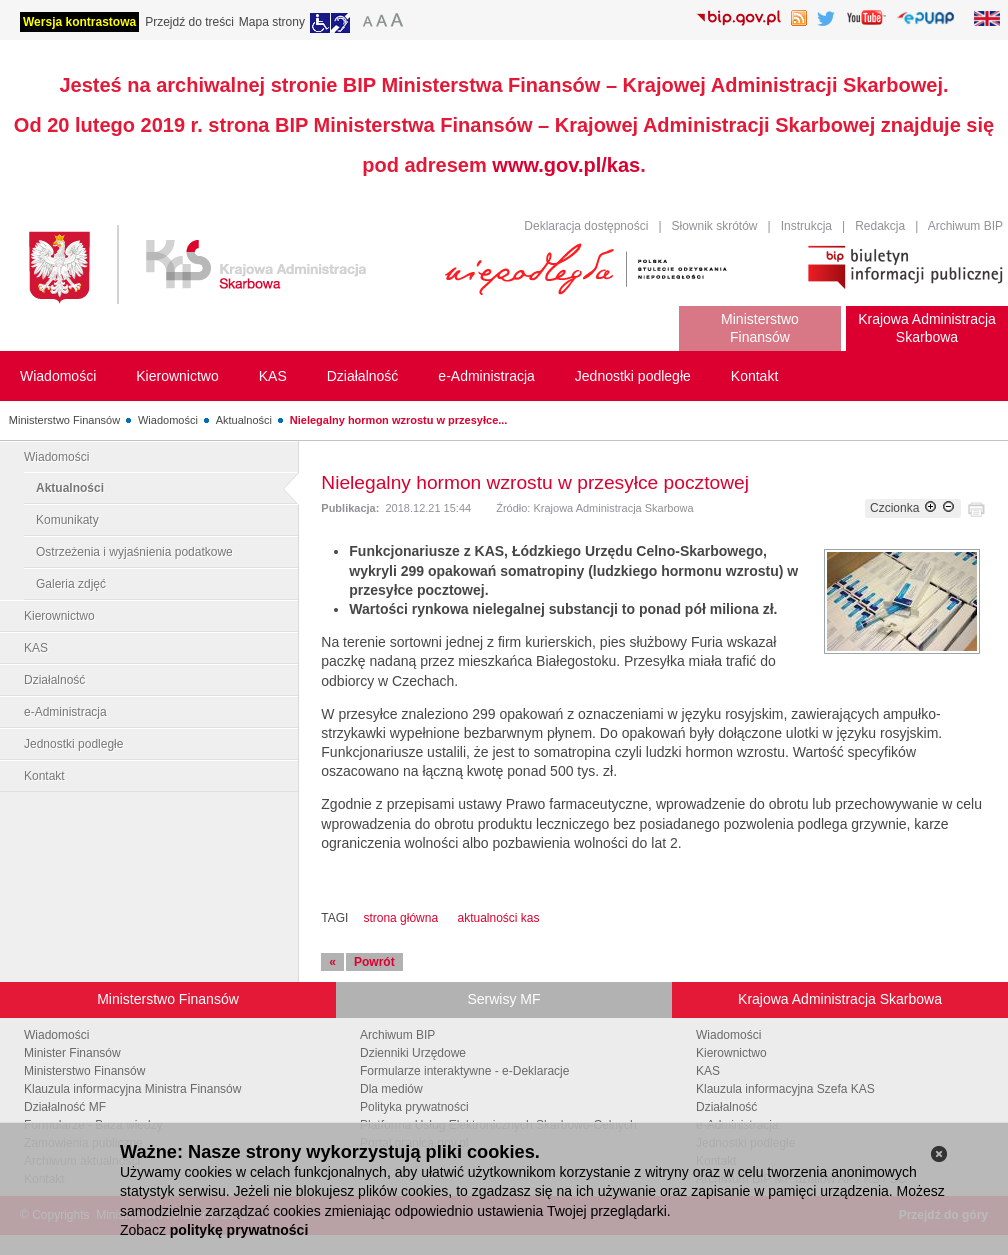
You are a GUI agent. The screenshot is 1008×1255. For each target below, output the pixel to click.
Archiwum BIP (965, 226)
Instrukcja (806, 226)
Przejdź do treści (189, 22)
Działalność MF (65, 1107)
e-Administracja (65, 712)
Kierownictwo (59, 616)
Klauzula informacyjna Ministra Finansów (132, 1089)
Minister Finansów (72, 1053)
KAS (36, 648)
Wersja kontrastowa (79, 22)
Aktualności (244, 420)
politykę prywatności (239, 1230)
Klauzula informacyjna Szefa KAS (785, 1089)
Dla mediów (391, 1089)
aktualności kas (498, 918)
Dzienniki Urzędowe (413, 1053)
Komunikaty (67, 520)
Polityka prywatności (414, 1107)
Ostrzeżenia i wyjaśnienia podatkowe (134, 552)
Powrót (374, 962)
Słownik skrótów (715, 226)
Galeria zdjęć (71, 584)
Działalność (54, 680)
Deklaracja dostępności (586, 226)
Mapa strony (272, 22)
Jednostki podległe (73, 744)
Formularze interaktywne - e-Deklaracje (464, 1071)
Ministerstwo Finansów (64, 420)
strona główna (400, 918)
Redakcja (880, 226)
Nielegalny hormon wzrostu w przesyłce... (399, 420)
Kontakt (44, 776)
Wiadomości (168, 420)
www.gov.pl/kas (566, 165)
